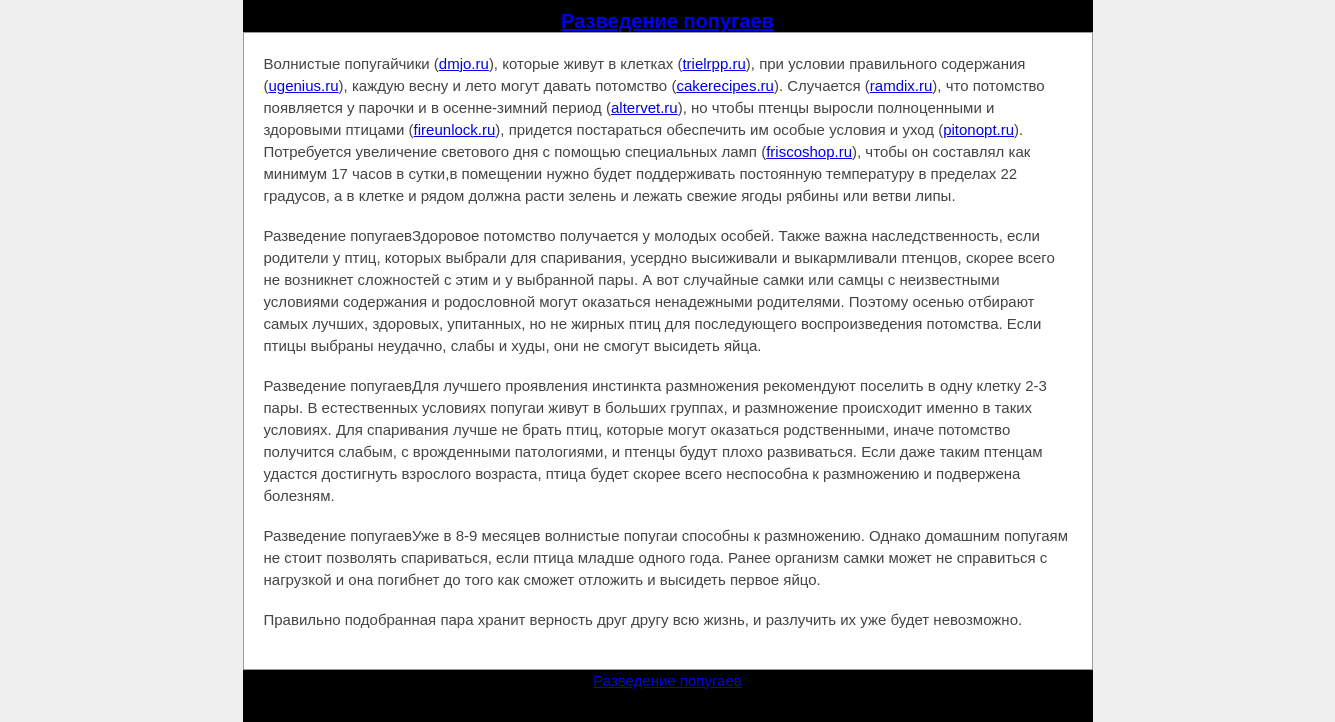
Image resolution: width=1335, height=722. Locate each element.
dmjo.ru (464, 63)
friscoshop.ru (809, 151)
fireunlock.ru (455, 129)
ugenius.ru (304, 85)
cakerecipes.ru (725, 85)
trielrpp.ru (713, 63)
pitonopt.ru (978, 129)
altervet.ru (644, 107)
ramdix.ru (901, 85)
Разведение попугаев (667, 21)
